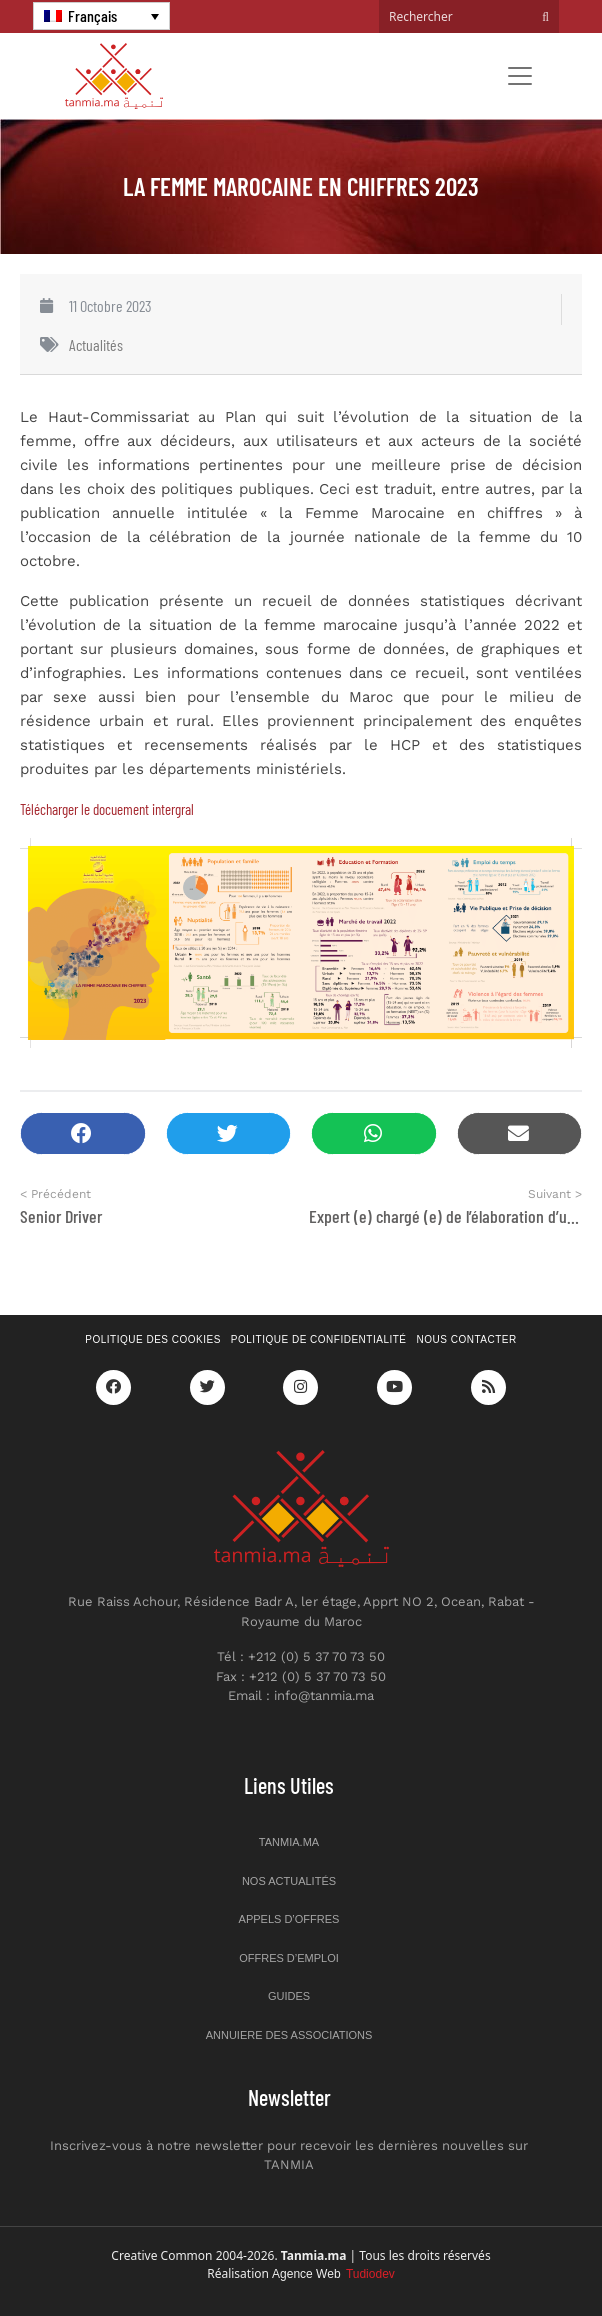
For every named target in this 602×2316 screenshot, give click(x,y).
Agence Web (333, 2274)
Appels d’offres (289, 1919)
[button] (83, 1133)
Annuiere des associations (289, 2035)
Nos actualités (289, 1881)
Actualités (96, 344)
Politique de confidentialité (319, 1339)
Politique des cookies (153, 1339)
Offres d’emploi (289, 1958)
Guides (289, 1996)
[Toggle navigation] (520, 76)
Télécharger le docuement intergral (107, 809)
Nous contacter (467, 1339)
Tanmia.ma (289, 1842)
